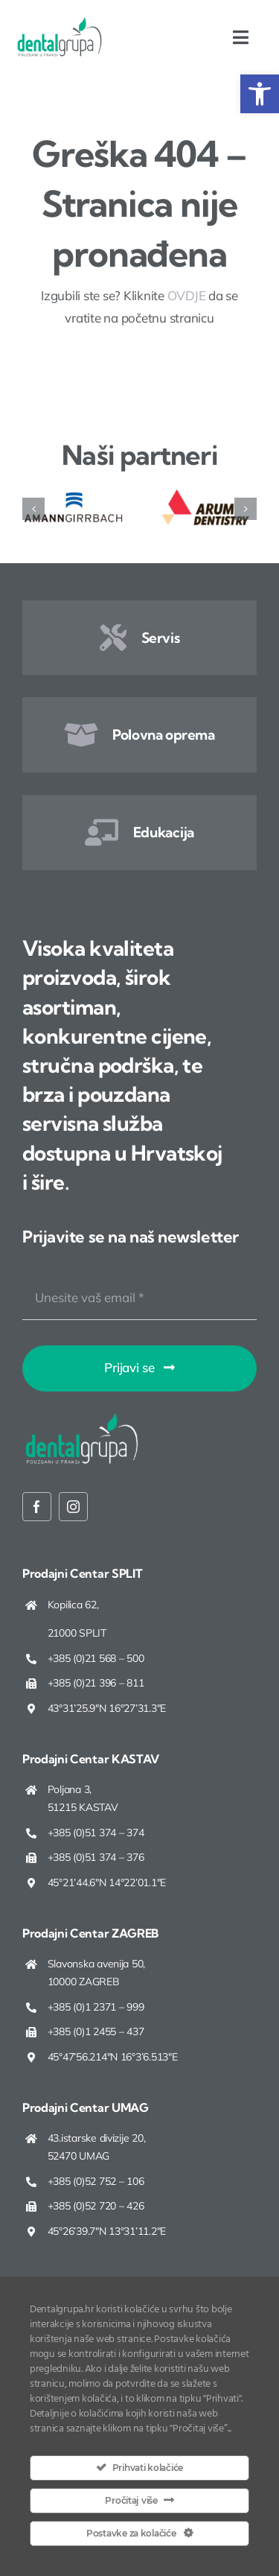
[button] (259, 93)
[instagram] (73, 1506)
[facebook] (36, 1506)
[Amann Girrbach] (73, 494)
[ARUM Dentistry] (205, 494)
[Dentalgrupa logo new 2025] (59, 23)
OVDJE (186, 295)
